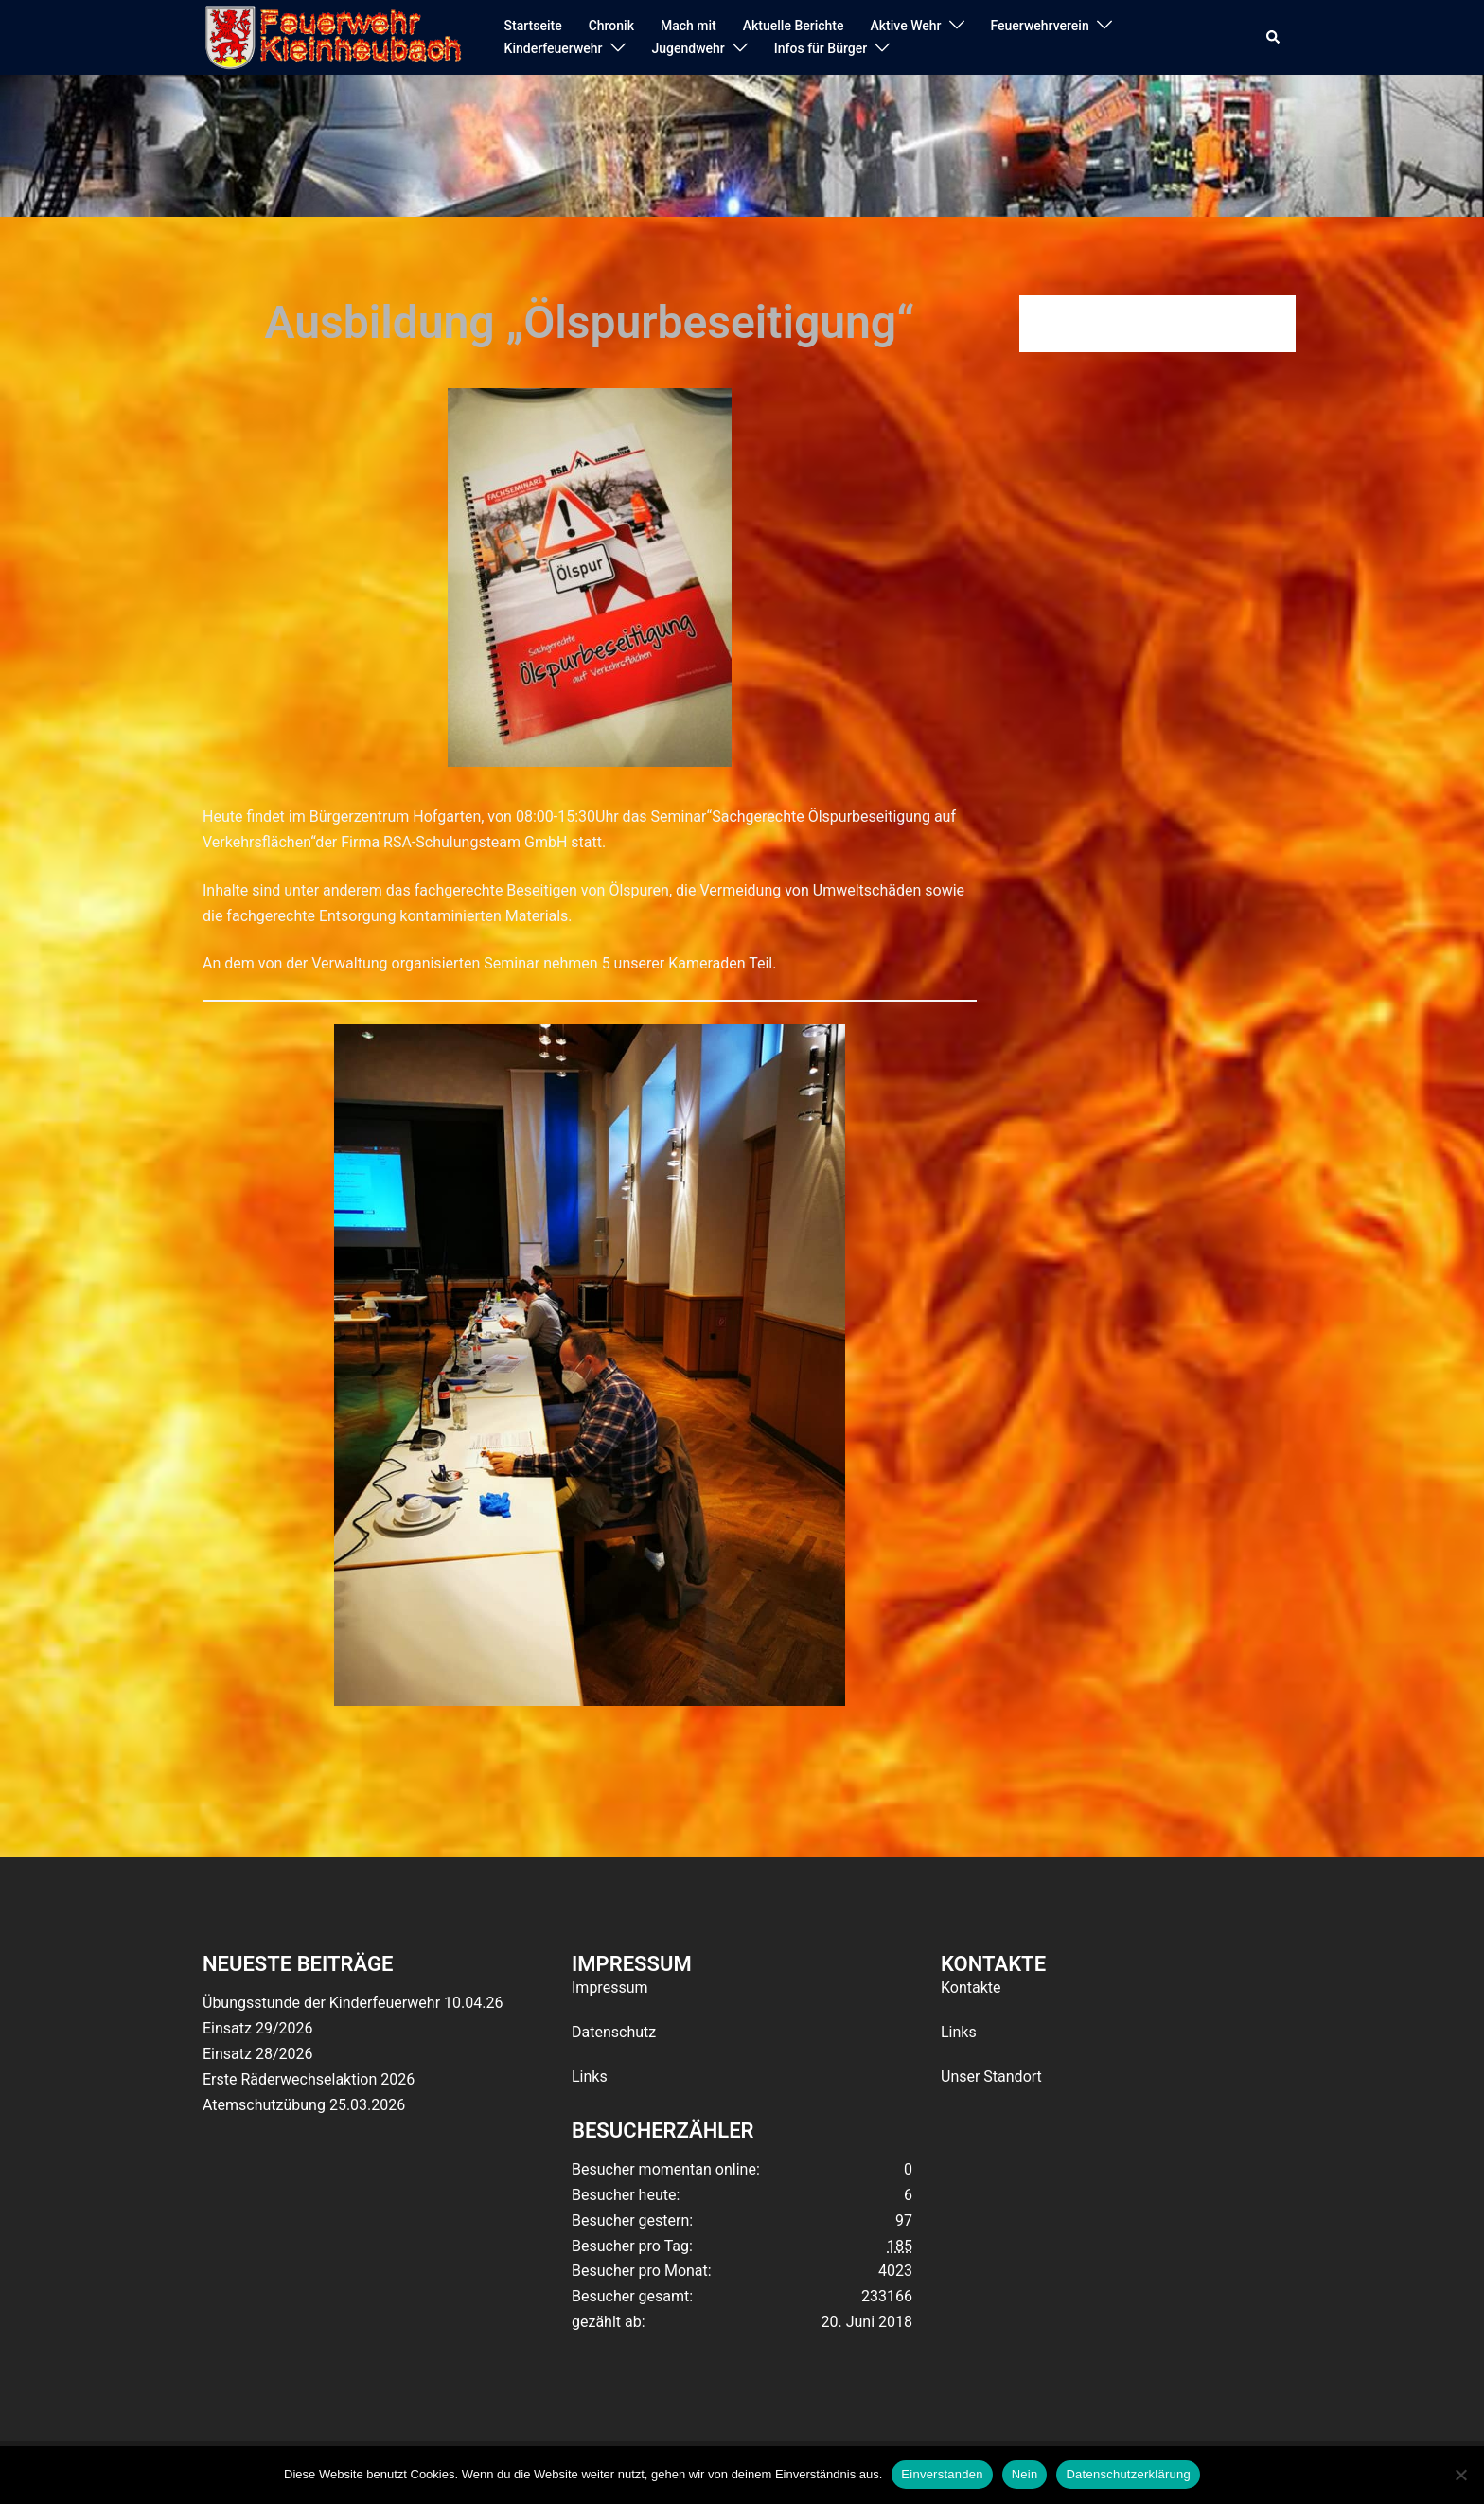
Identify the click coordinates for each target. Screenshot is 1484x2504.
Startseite (533, 25)
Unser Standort (991, 2077)
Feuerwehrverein (1040, 25)
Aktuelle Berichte (793, 25)
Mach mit (688, 25)
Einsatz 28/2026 (257, 2054)
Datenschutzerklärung (1128, 2474)
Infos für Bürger (820, 48)
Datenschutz (614, 2032)
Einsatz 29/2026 (257, 2028)
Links (590, 2077)
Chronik (611, 25)
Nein (1025, 2474)
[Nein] (1460, 2474)
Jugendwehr (688, 48)
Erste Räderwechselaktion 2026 (309, 2079)
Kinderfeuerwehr (553, 48)
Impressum (610, 1988)
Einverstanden (941, 2474)
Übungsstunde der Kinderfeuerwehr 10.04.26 (353, 2003)
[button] (1273, 37)
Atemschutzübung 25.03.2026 (304, 2105)
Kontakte (971, 1988)
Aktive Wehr (906, 25)
